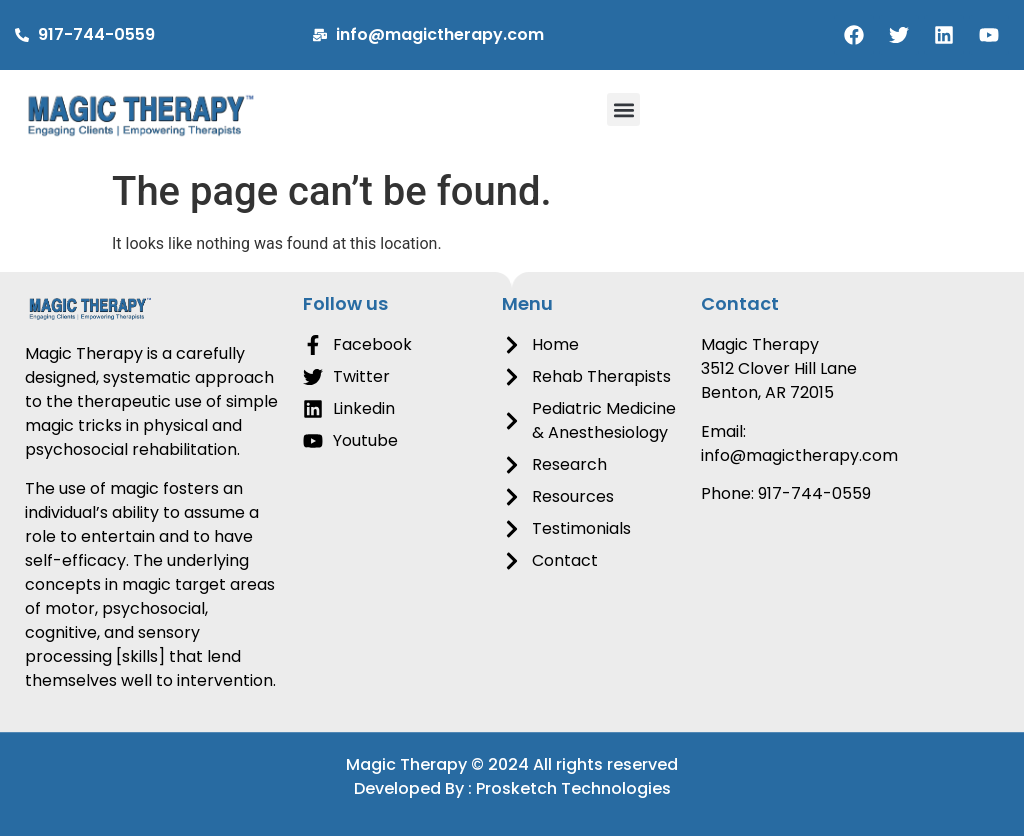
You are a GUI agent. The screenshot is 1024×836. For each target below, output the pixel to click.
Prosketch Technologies (573, 788)
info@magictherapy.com (799, 455)
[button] (623, 109)
